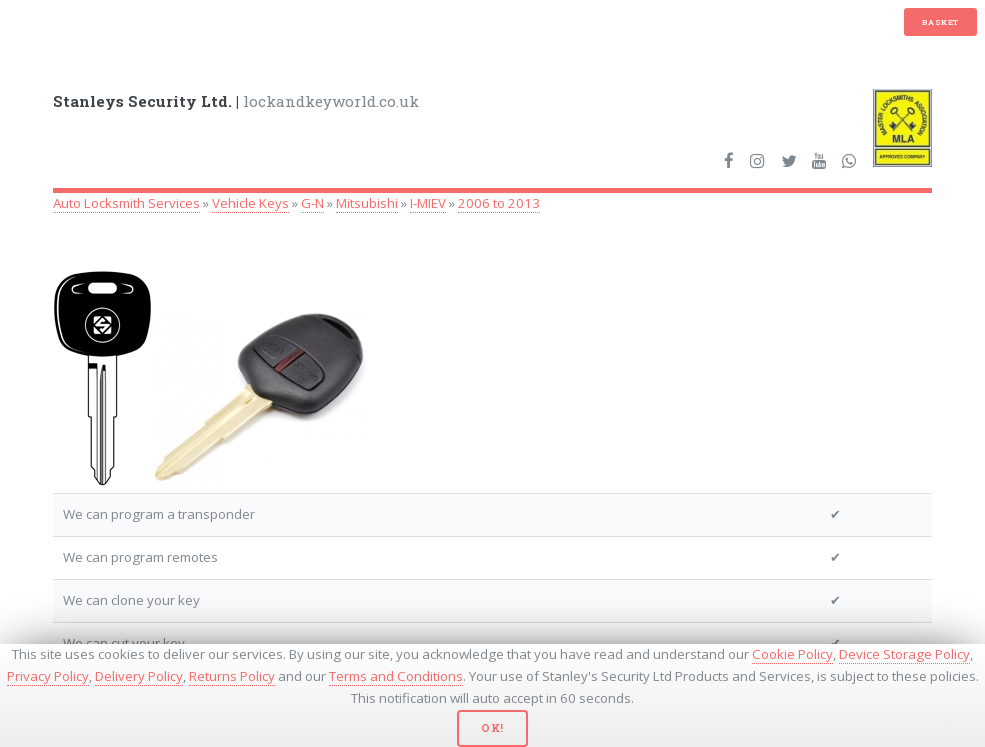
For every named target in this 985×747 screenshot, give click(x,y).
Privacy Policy (48, 676)
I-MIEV (428, 203)
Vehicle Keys (250, 203)
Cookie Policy (792, 654)
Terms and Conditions (396, 676)
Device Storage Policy (904, 654)
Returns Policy (232, 676)
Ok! (492, 728)
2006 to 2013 (499, 203)
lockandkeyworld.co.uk (236, 101)
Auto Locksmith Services (126, 203)
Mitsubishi (367, 203)
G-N (312, 203)
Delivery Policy (139, 676)
